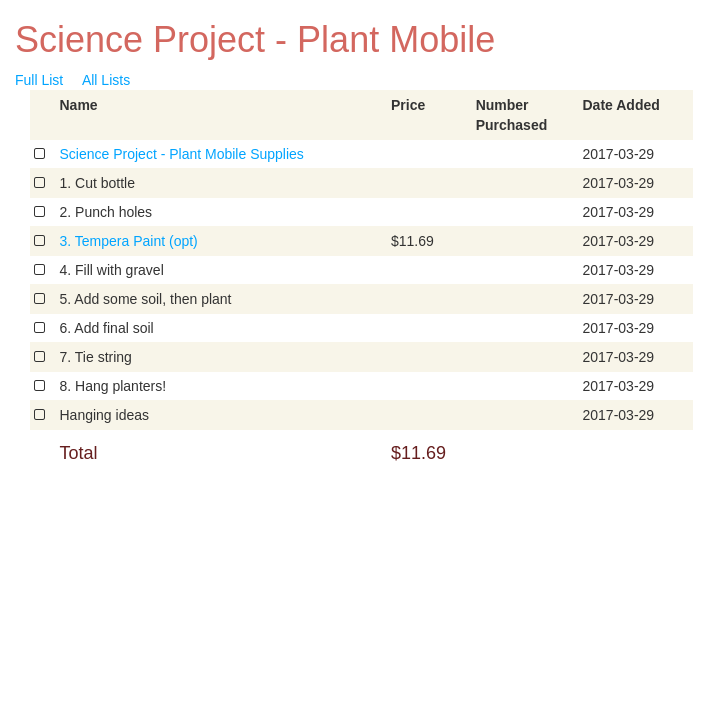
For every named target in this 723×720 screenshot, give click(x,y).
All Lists (106, 80)
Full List (39, 80)
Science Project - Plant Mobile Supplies (182, 154)
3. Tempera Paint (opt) (129, 241)
